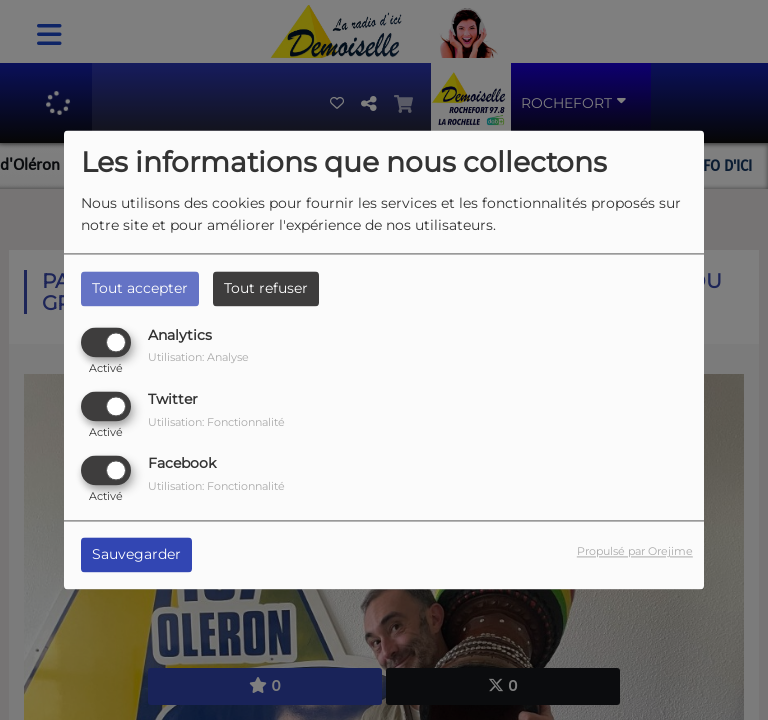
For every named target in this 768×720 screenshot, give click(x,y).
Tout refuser (266, 288)
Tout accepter (140, 288)
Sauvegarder (136, 555)
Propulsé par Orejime (635, 552)
